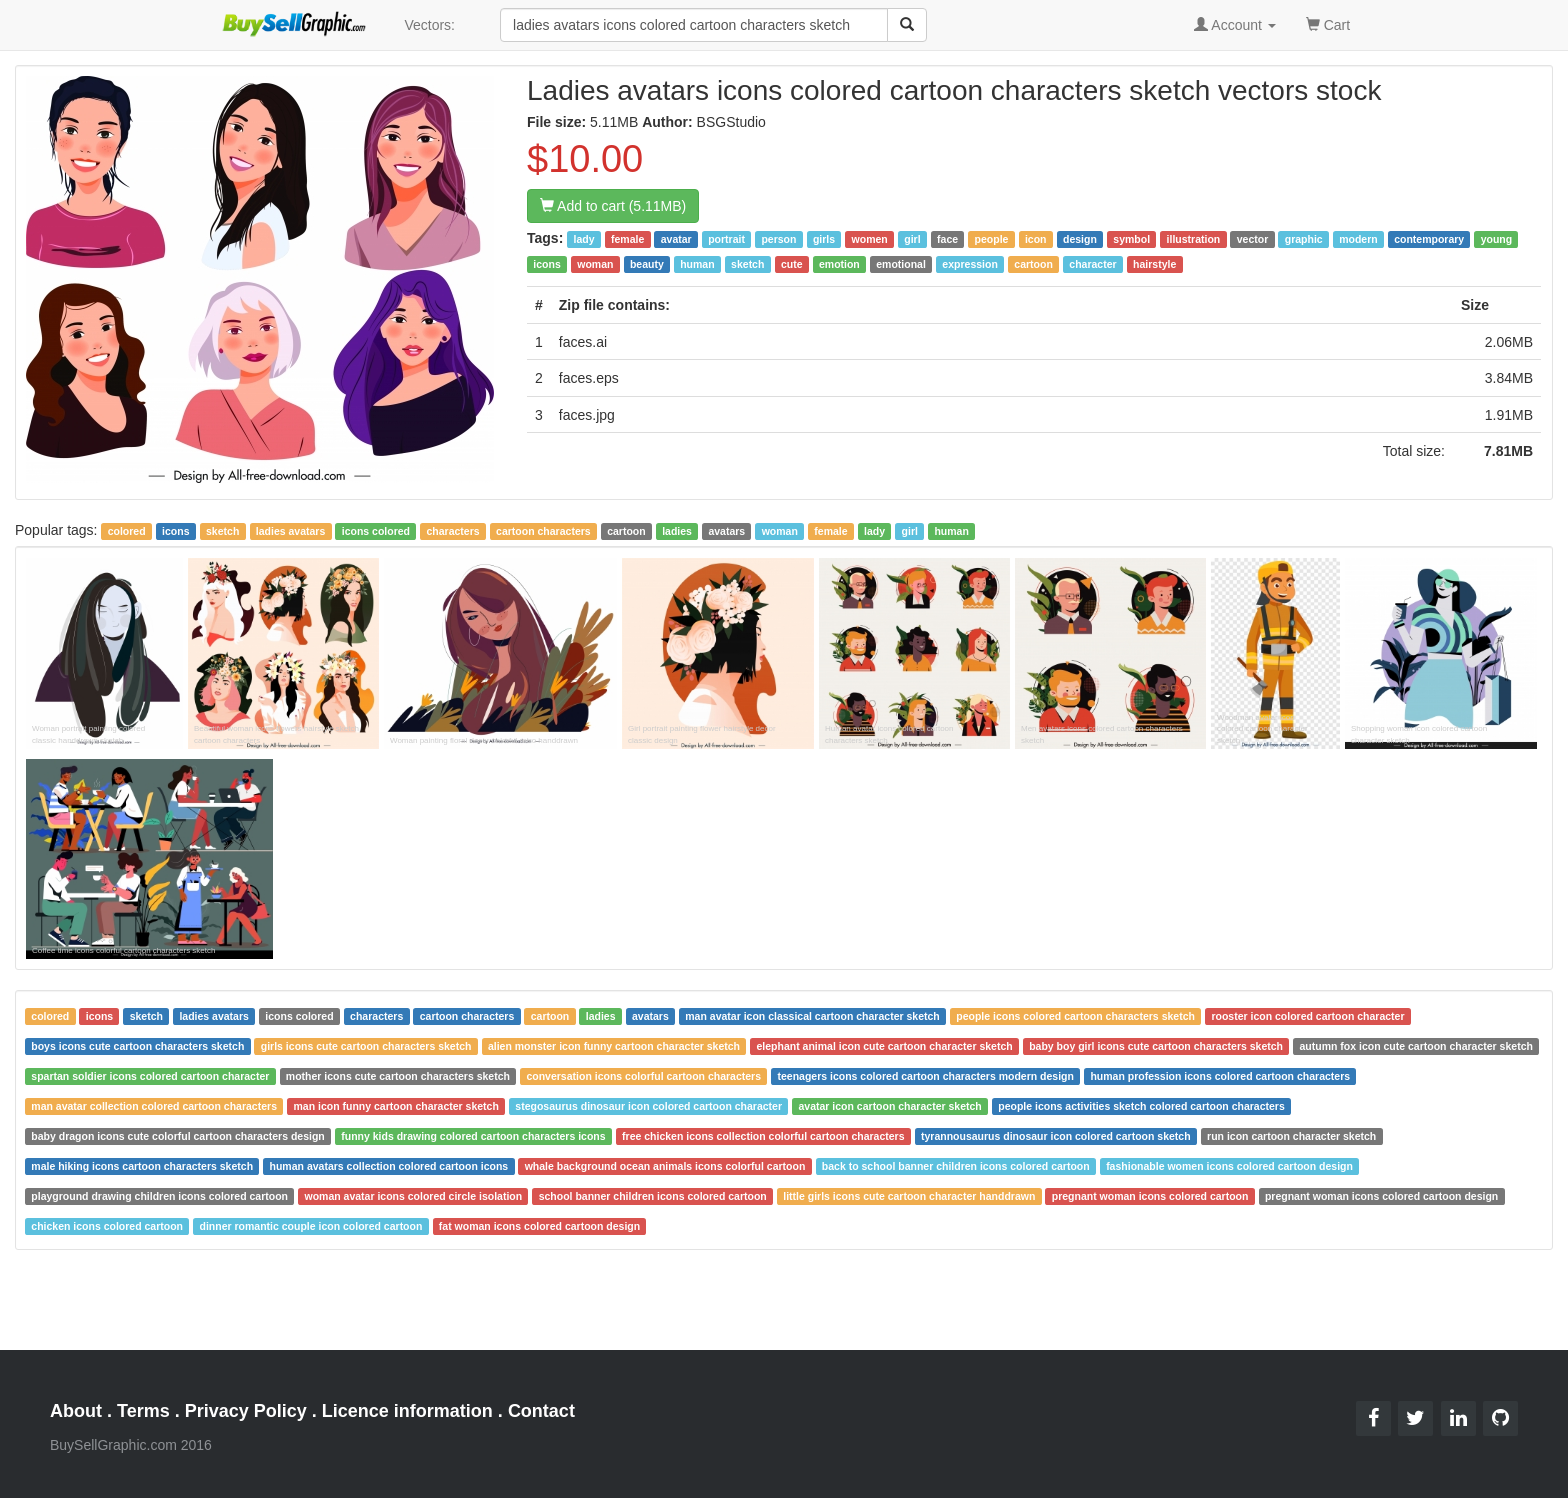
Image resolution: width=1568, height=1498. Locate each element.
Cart (1328, 23)
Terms (143, 1411)
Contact (541, 1411)
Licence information (407, 1411)
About (76, 1411)
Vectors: (429, 25)
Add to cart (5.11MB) (613, 206)
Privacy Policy (246, 1411)
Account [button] (1235, 25)
